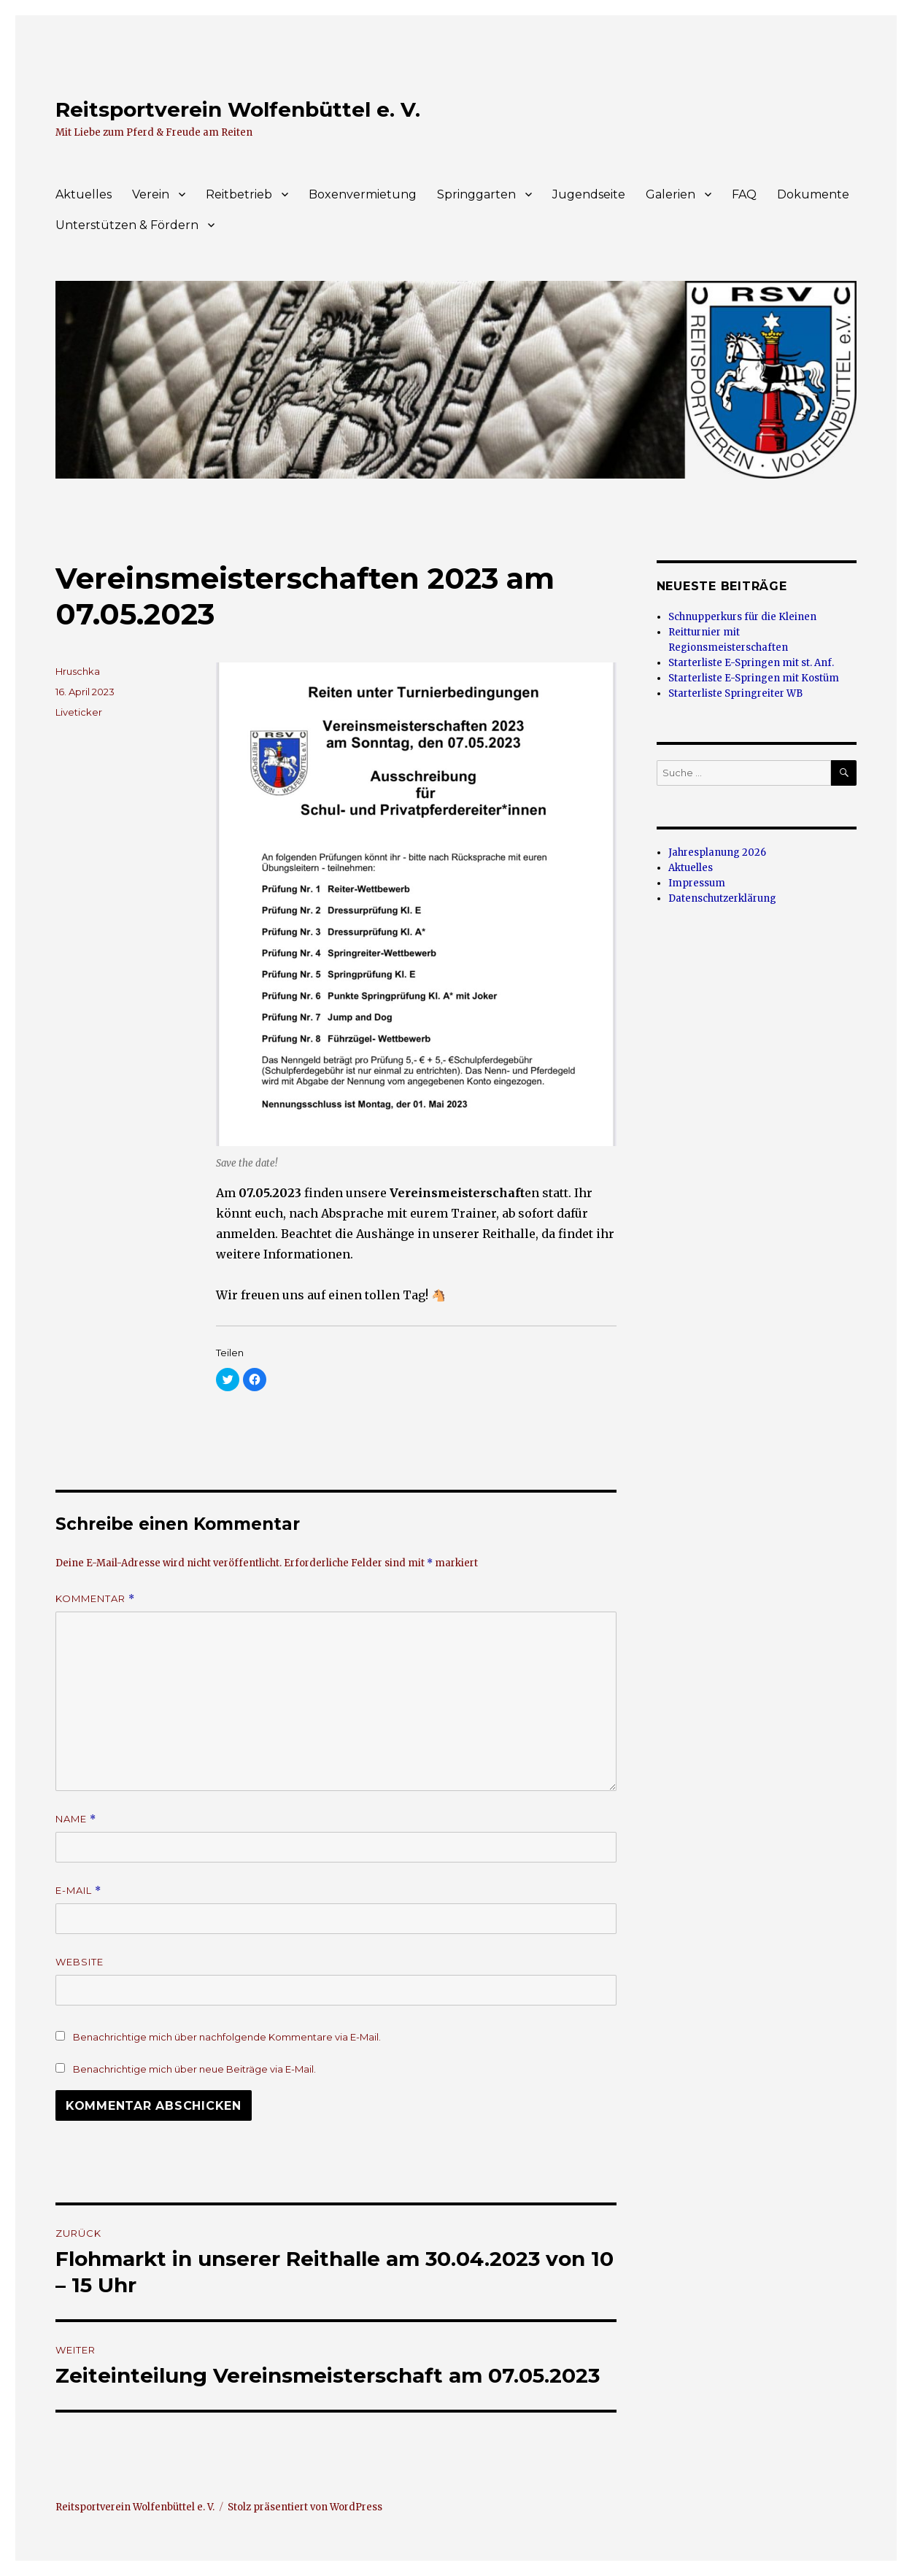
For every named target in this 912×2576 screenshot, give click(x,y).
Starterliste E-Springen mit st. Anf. (751, 663)
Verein (150, 194)
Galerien (670, 194)
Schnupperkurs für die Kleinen (742, 617)
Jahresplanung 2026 (717, 852)
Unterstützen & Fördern (126, 225)
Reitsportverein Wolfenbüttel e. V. (237, 109)
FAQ (744, 194)
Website (79, 1962)
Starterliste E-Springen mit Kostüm (753, 678)
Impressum (696, 883)
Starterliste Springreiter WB (735, 693)
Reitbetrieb (239, 194)
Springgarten (476, 194)
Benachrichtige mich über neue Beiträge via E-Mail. (194, 2069)
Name (75, 1819)
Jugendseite (588, 194)
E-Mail (78, 1890)
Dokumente (813, 194)
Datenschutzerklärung (722, 898)
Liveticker (78, 712)
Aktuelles (83, 194)
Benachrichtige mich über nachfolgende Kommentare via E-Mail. (227, 2037)
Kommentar (95, 1599)
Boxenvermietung (363, 194)
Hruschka (77, 671)
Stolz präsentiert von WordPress (305, 2507)
